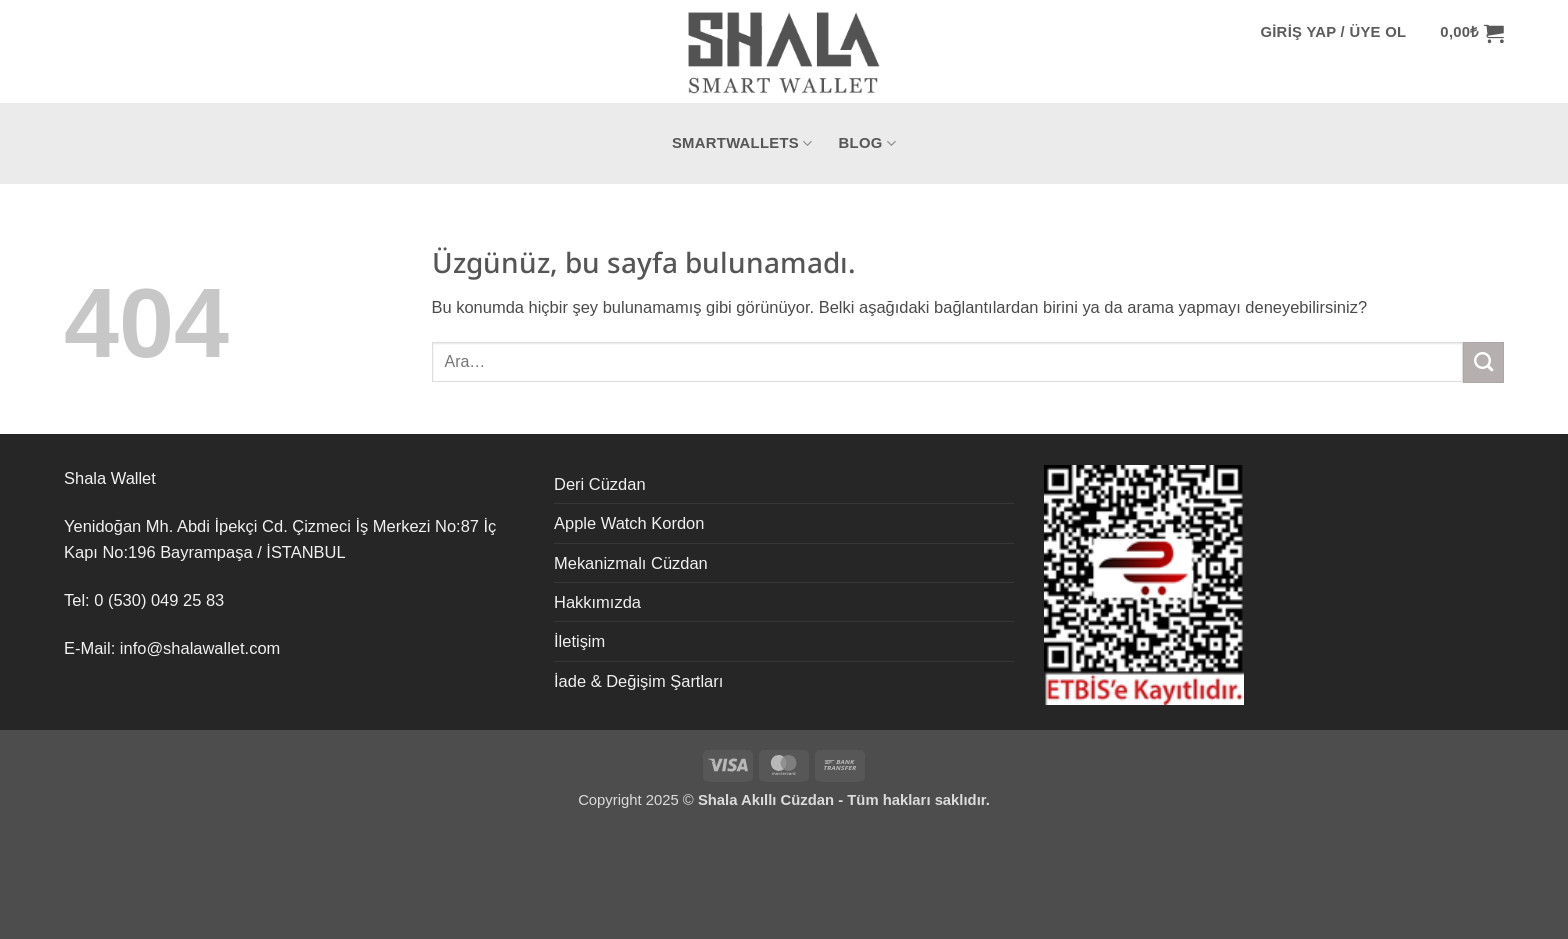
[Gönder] (1483, 362)
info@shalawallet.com (200, 648)
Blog (868, 143)
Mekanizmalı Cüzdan (631, 563)
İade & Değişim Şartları (638, 681)
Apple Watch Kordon (629, 523)
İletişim (579, 641)
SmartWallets (742, 143)
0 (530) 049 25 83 (159, 600)
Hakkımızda (597, 602)
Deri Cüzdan (600, 484)
